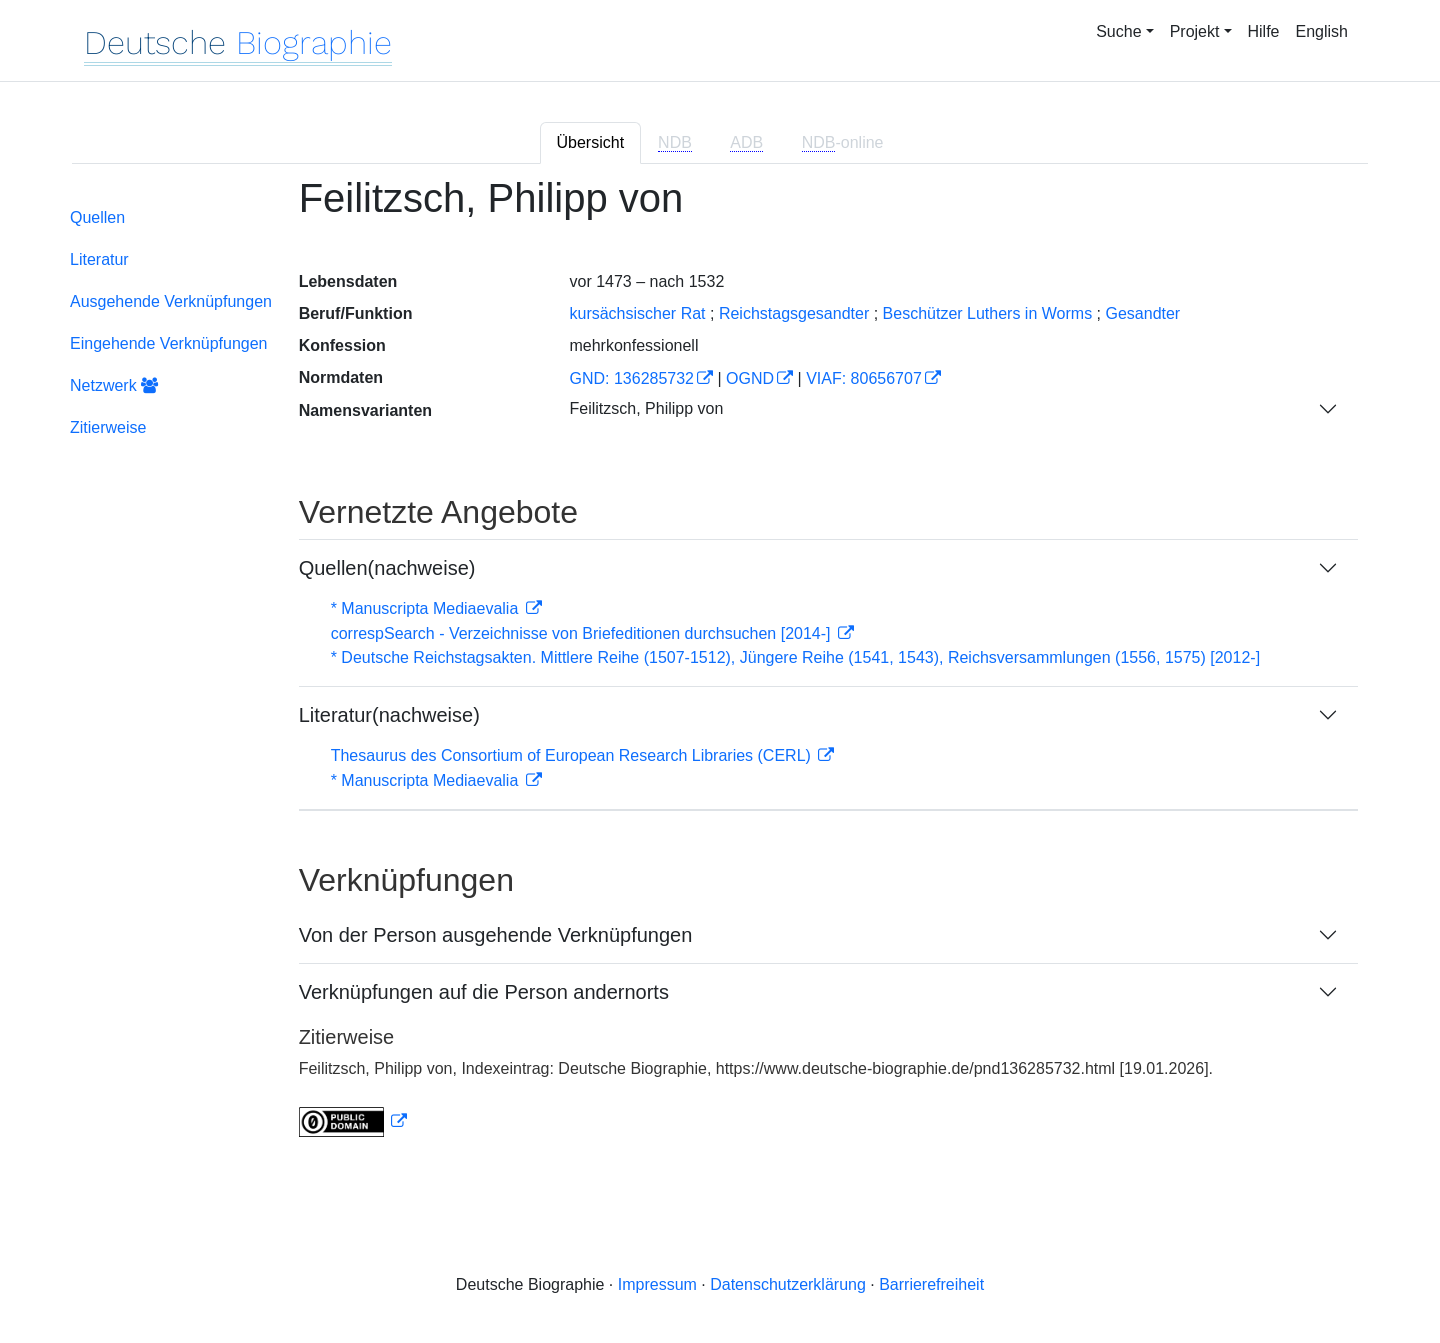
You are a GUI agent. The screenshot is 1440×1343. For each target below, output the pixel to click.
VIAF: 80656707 (864, 378)
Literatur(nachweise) (389, 715)
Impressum (657, 1284)
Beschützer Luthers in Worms (988, 313)
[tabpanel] (720, 669)
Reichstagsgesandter (794, 313)
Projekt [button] (1195, 31)
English (1322, 31)
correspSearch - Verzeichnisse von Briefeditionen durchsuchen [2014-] (583, 633)
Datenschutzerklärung (788, 1284)
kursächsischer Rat (637, 313)
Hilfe (1264, 31)
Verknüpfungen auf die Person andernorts (484, 992)
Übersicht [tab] (591, 142)
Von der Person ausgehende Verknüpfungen (496, 935)
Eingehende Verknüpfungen (169, 343)
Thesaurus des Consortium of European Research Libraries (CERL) (573, 755)
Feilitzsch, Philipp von (646, 408)
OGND (750, 378)
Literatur (99, 259)
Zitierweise (108, 427)
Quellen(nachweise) (387, 568)
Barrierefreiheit (931, 1284)
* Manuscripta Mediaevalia (427, 608)
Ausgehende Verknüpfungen (171, 301)
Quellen (97, 217)
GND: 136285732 (631, 378)
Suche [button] (1118, 31)
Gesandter (1142, 313)
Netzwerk (114, 385)
